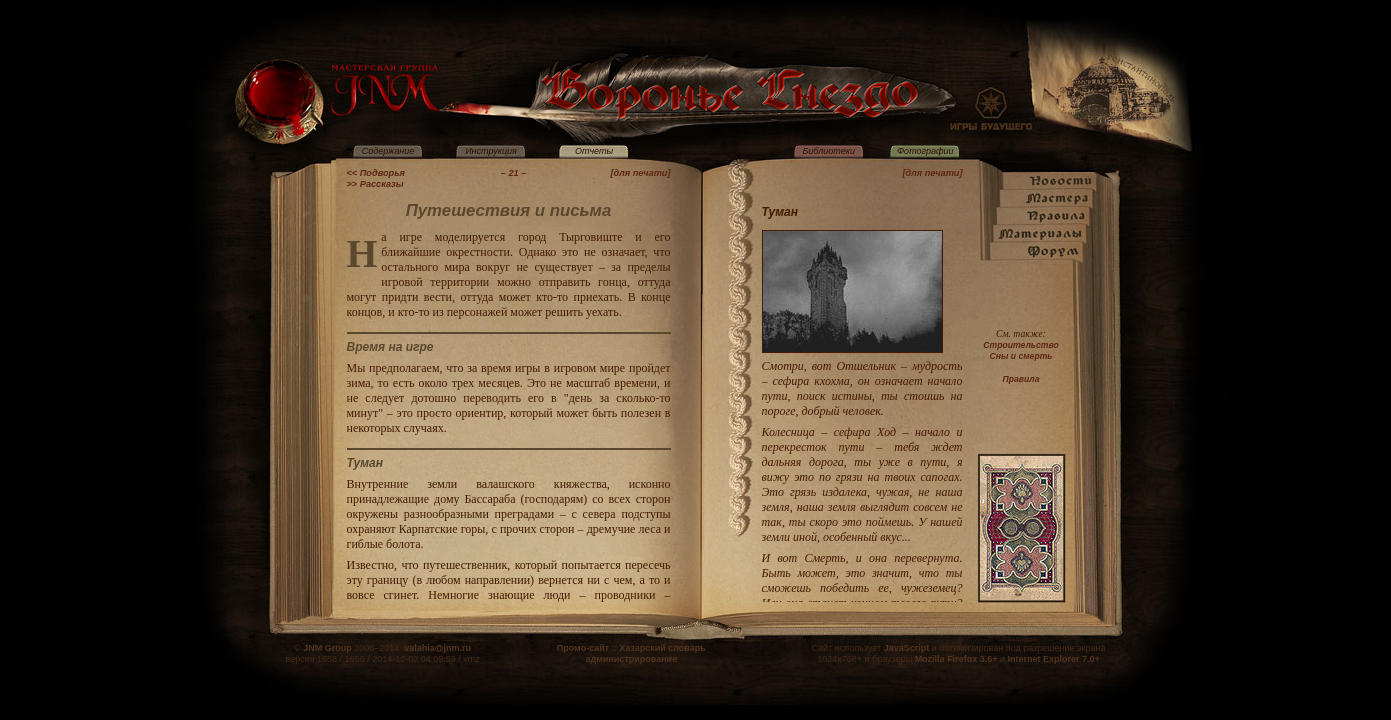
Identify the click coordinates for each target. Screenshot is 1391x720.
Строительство (1020, 345)
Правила (1021, 379)
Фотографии (925, 151)
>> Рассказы (375, 184)
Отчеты (594, 151)
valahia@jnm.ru (437, 648)
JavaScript (907, 648)
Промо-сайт (583, 648)
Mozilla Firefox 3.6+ (956, 659)
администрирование (631, 659)
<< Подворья (376, 173)
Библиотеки (828, 151)
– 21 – (514, 173)
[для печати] (640, 173)
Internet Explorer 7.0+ (1053, 659)
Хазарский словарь (662, 648)
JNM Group (327, 648)
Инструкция (491, 151)
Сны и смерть (1021, 356)
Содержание (388, 151)
